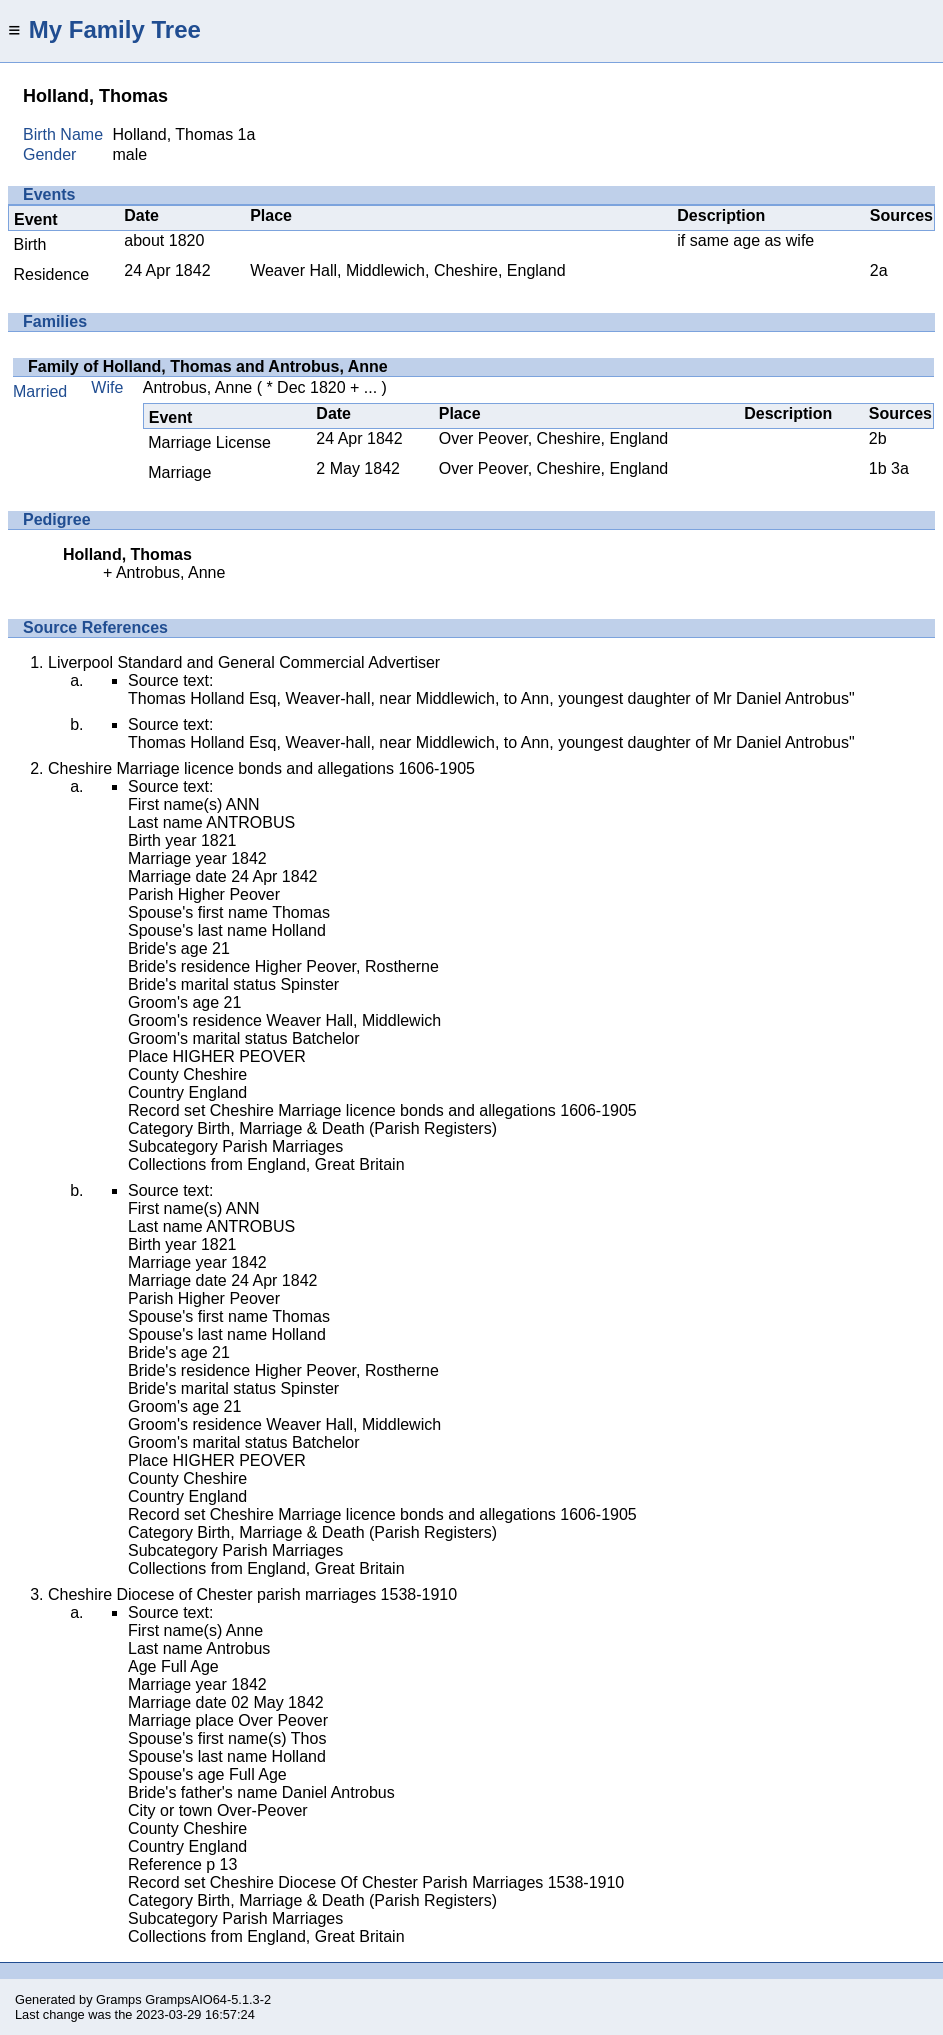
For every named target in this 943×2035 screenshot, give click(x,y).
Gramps (119, 1999)
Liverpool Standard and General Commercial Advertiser (244, 662)
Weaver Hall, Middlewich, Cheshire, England (407, 270)
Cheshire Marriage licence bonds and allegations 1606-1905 (261, 768)
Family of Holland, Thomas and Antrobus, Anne (208, 366)
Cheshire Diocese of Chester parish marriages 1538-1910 (252, 1594)
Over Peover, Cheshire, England (553, 438)
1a (247, 134)
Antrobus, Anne (197, 387)
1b (878, 468)
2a (879, 270)
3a (900, 468)
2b (878, 438)
